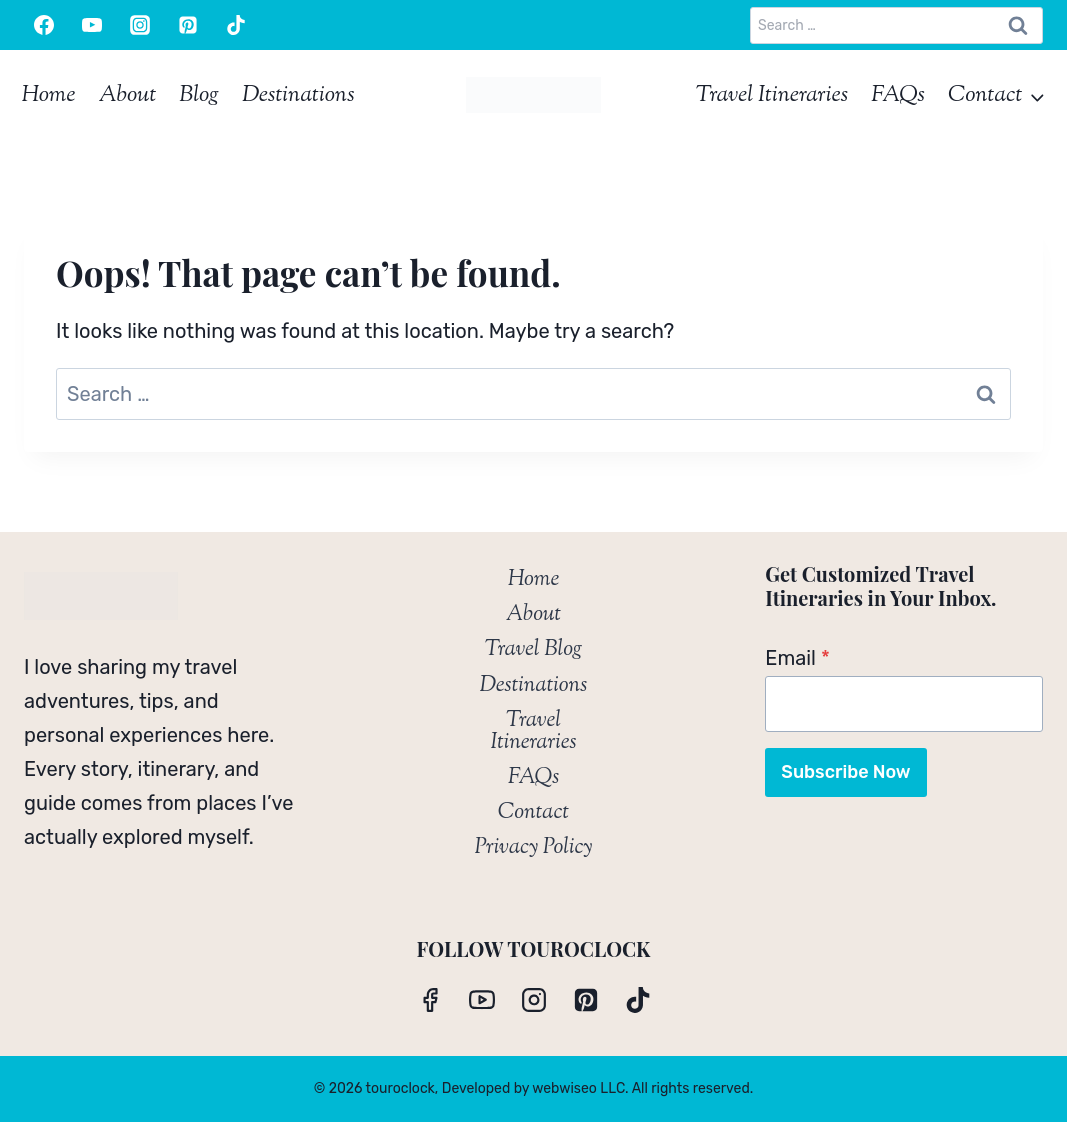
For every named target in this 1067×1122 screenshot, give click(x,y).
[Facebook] (44, 25)
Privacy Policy (533, 848)
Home (49, 95)
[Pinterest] (188, 25)
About (127, 95)
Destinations (298, 95)
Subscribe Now (845, 772)
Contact (533, 813)
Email (797, 658)
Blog (199, 95)
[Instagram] (140, 25)
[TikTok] (236, 25)
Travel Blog (533, 650)
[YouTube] (92, 25)
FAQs (898, 95)
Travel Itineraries (772, 95)
